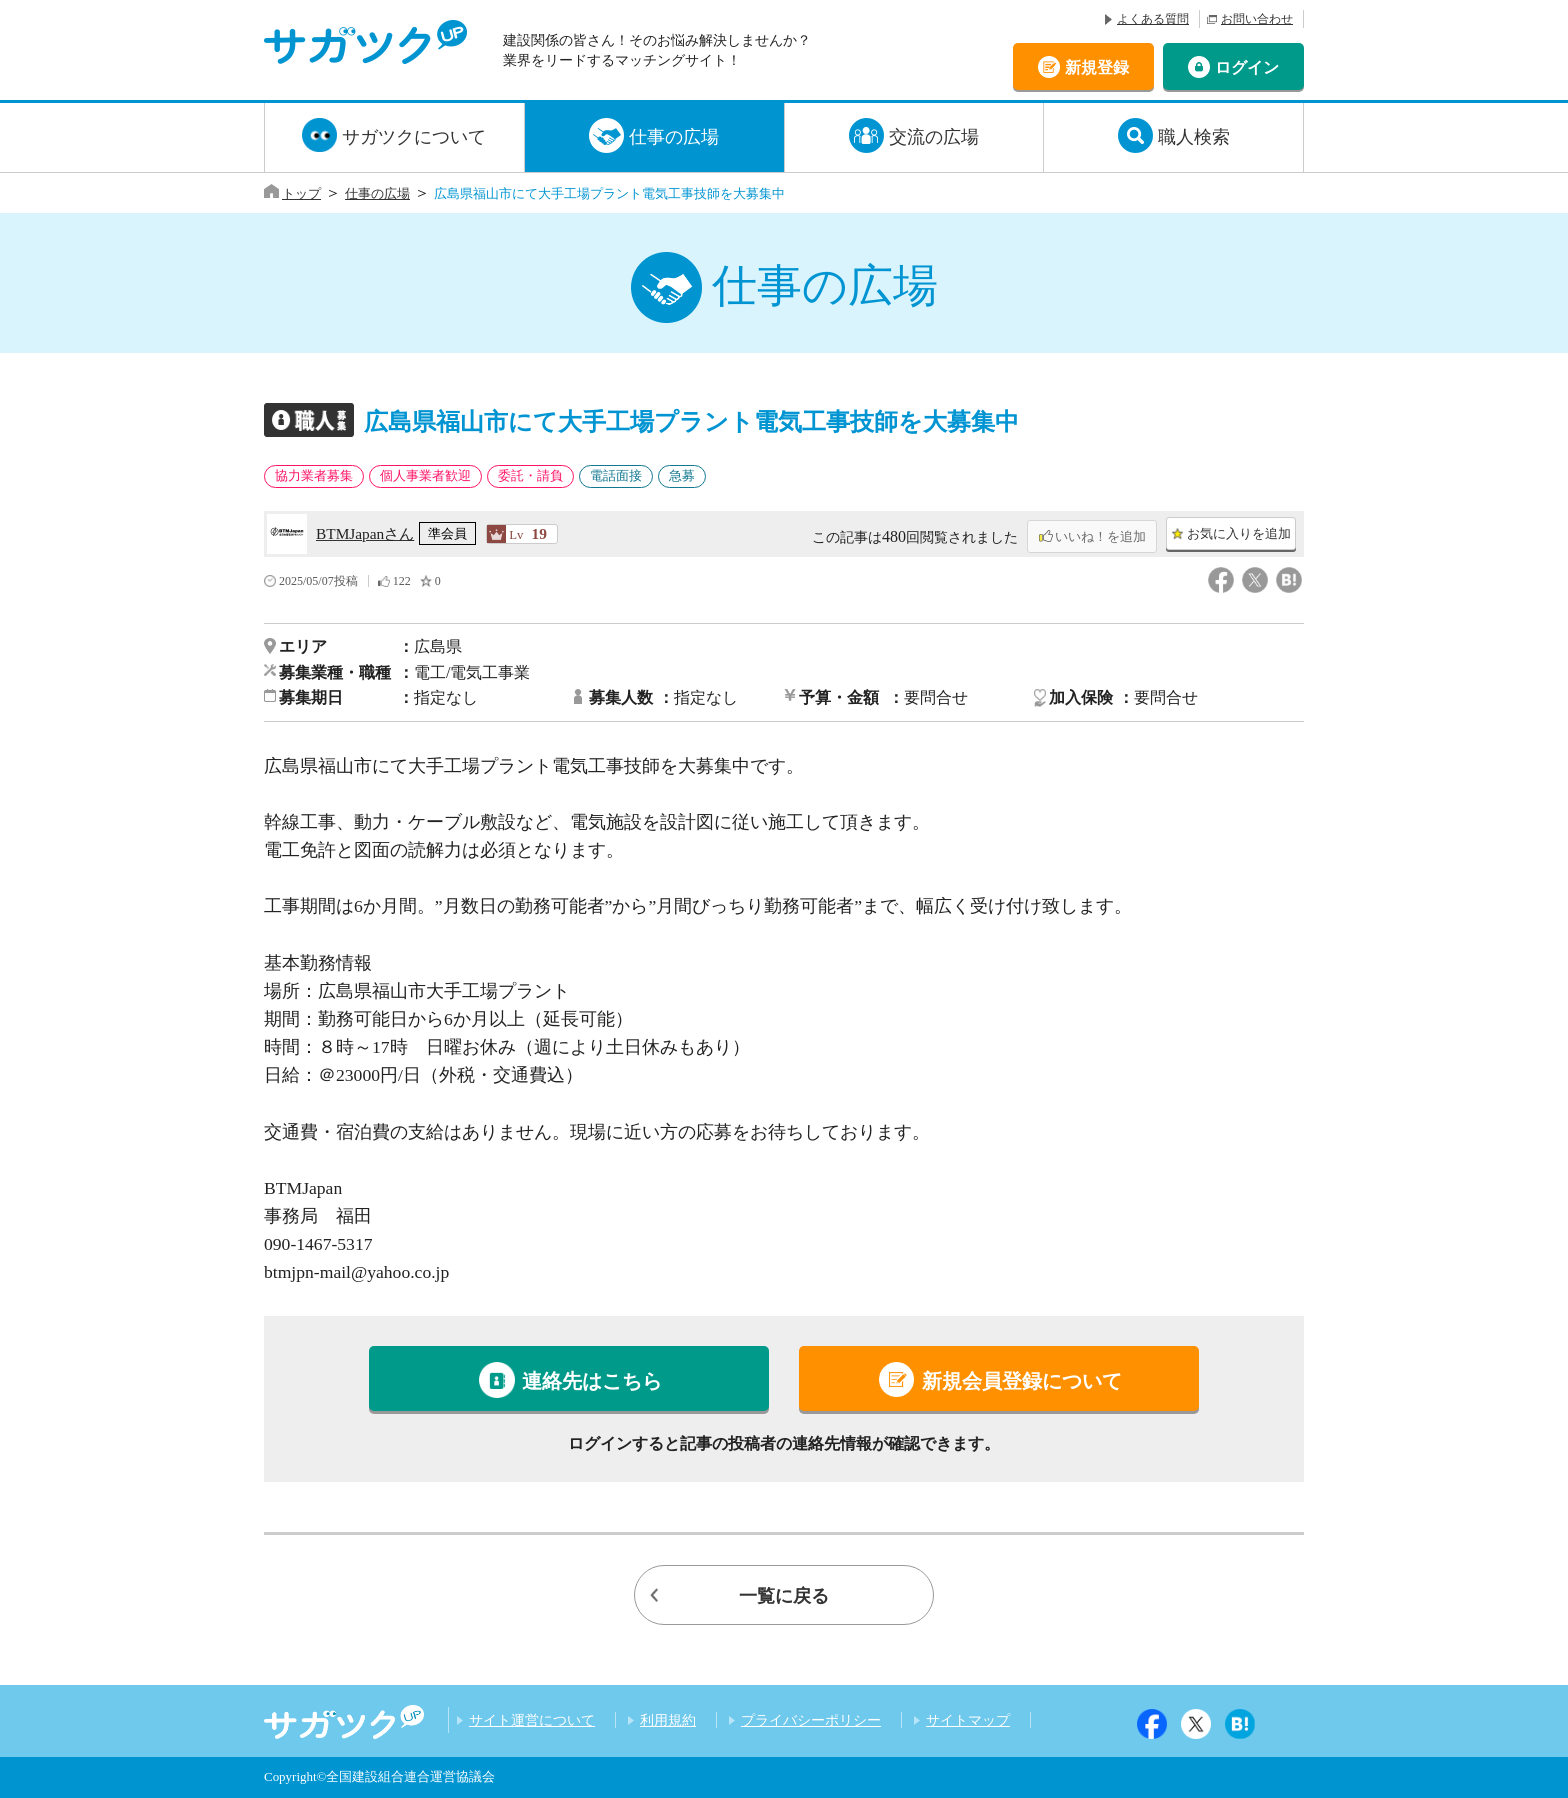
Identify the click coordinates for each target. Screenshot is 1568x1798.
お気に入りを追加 (1239, 534)
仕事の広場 (674, 137)
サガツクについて (414, 137)
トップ (301, 193)
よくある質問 (1153, 19)
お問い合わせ (1257, 19)
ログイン (1247, 66)
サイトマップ (968, 1720)
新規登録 (1097, 66)
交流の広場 (934, 137)
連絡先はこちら (592, 1381)
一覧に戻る (784, 1596)
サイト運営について (532, 1720)
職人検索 (1194, 137)
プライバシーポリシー (811, 1720)
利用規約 (668, 1720)
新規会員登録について (1022, 1381)
